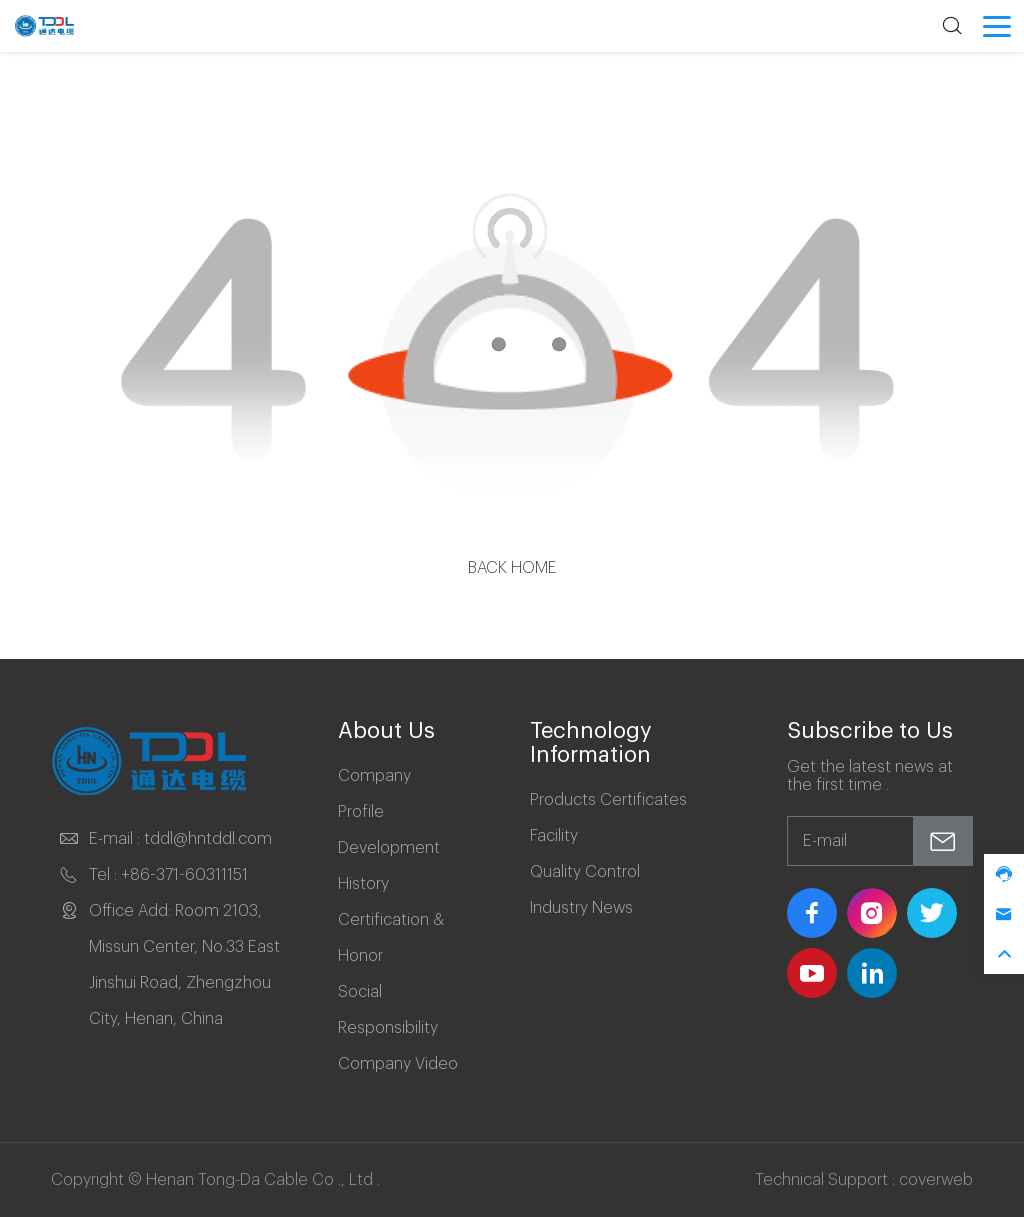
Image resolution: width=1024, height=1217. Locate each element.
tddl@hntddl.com (208, 839)
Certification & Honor (391, 938)
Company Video (398, 1064)
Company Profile (374, 794)
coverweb (936, 1180)
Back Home (512, 568)
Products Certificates (608, 800)
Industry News (581, 908)
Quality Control (585, 872)
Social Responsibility (388, 1010)
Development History (389, 866)
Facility (554, 836)
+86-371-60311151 (184, 875)
